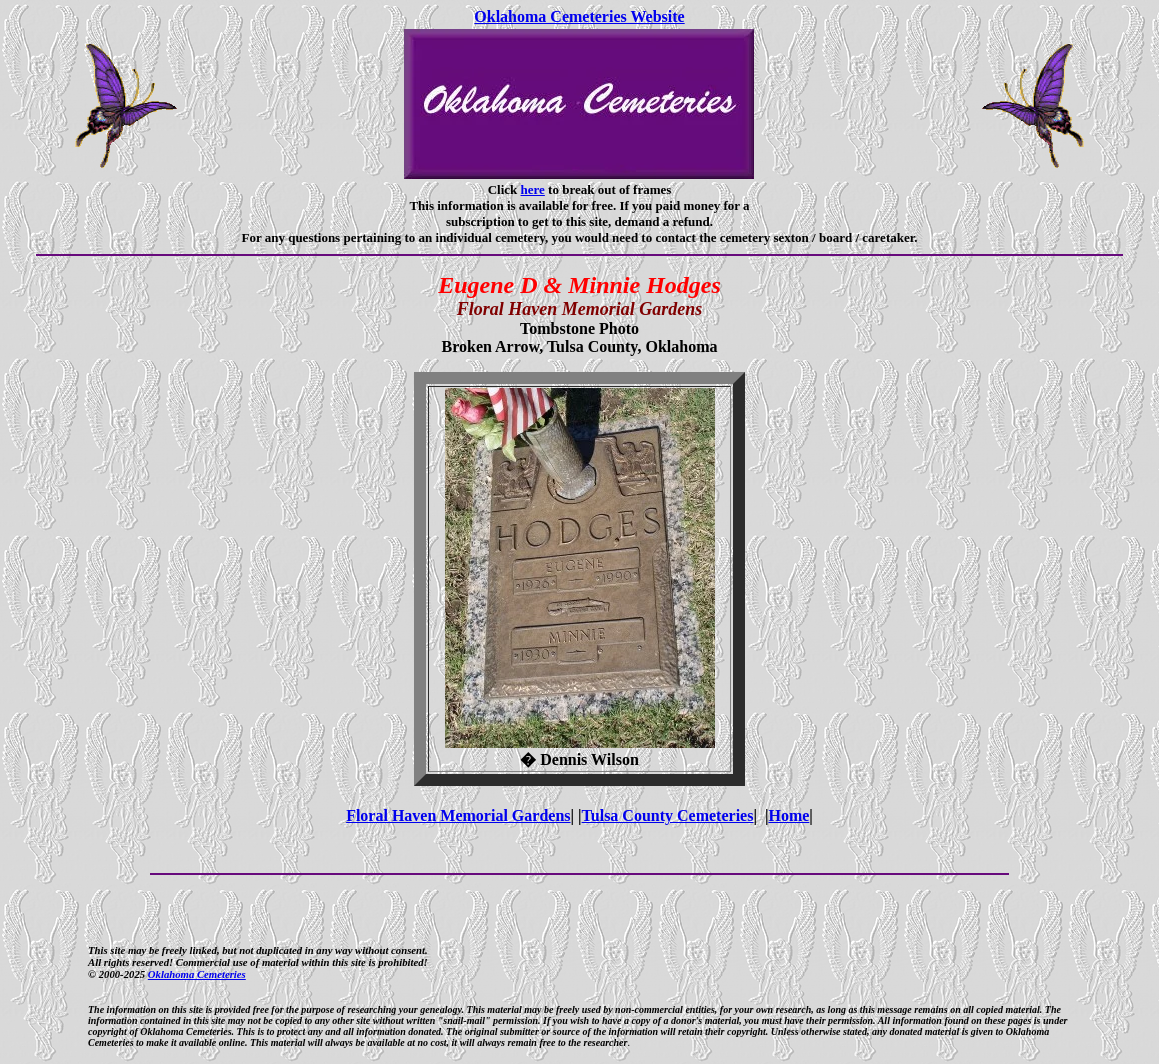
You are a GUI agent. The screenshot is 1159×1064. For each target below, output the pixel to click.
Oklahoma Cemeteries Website (579, 16)
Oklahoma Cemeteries (197, 974)
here (533, 189)
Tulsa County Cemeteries (668, 815)
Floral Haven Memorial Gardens (458, 815)
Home (788, 815)
